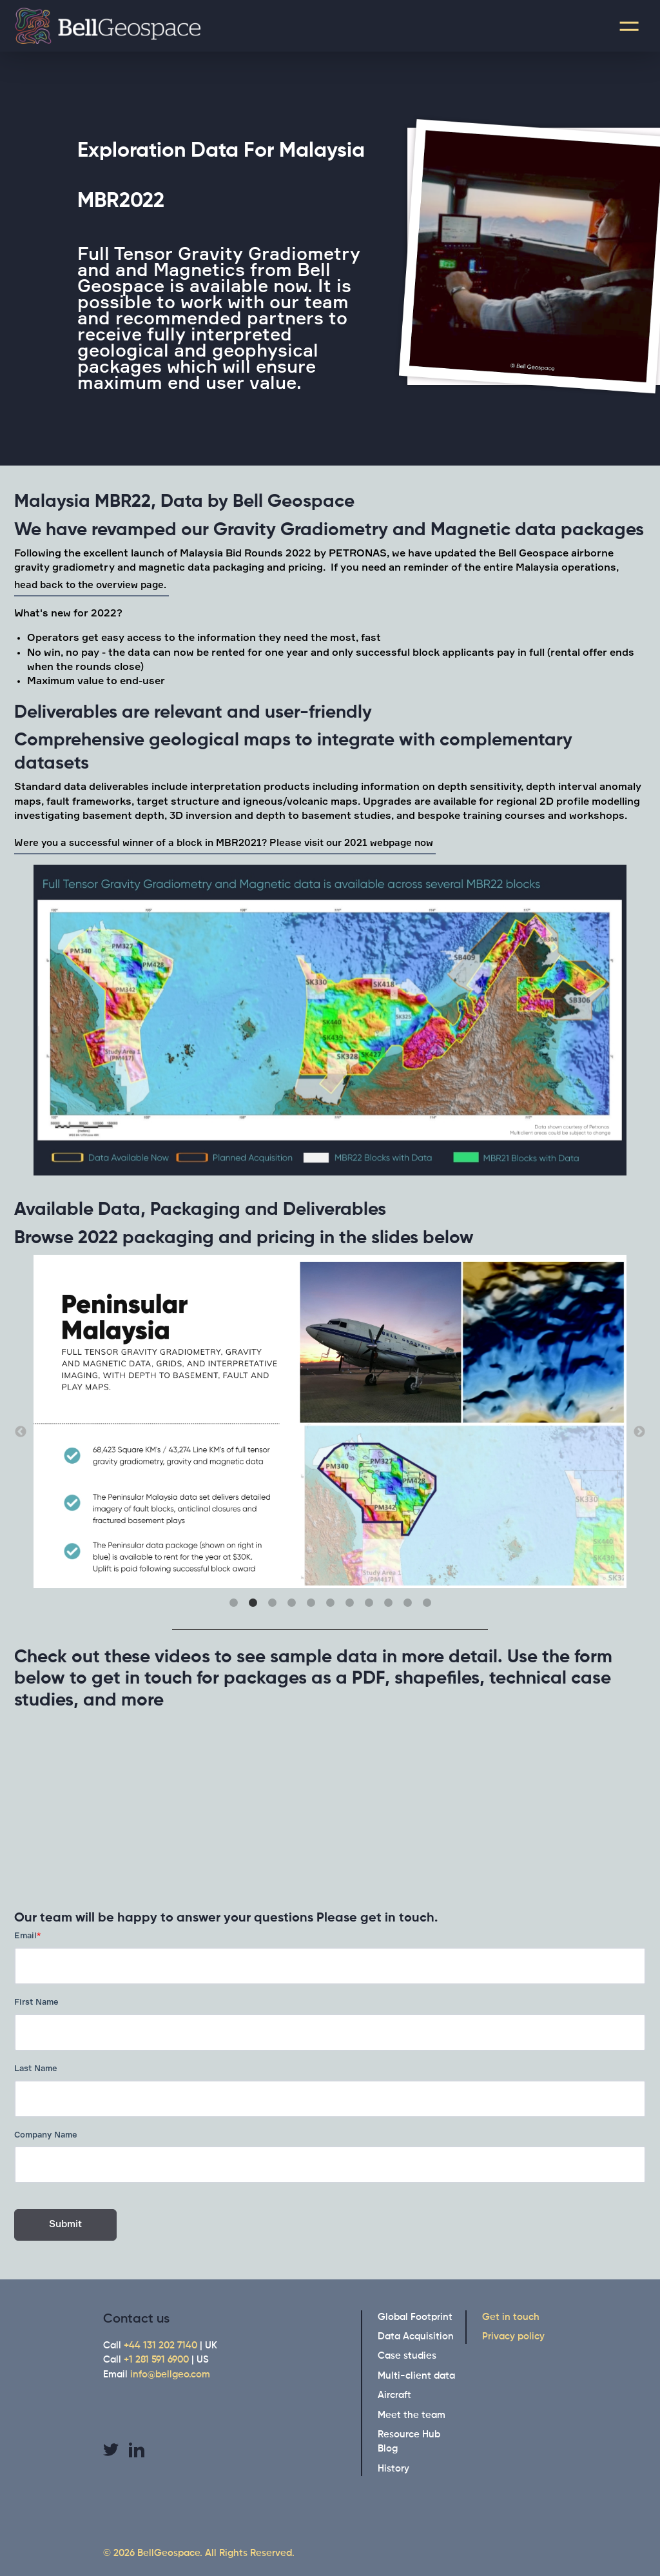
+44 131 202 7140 (160, 2345)
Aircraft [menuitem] (394, 2395)
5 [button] (310, 1603)
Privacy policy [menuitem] (513, 2336)
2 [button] (252, 1603)
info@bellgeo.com (170, 2374)
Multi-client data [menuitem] (416, 2376)
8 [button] (368, 1603)
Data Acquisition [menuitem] (416, 2336)
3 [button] (272, 1603)
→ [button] (639, 1432)
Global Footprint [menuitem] (415, 2317)
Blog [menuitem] (388, 2448)
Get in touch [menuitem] (510, 2317)
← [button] (20, 1432)
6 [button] (330, 1603)
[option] (330, 1022)
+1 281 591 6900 (156, 2360)
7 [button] (349, 1603)
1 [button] (233, 1603)
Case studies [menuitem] (407, 2356)
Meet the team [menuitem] (411, 2415)
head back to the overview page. (91, 585)
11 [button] (426, 1603)
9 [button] (388, 1603)
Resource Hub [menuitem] (409, 2434)
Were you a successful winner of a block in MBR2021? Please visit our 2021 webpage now (225, 843)
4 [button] (291, 1603)
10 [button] (407, 1603)
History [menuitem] (393, 2468)
